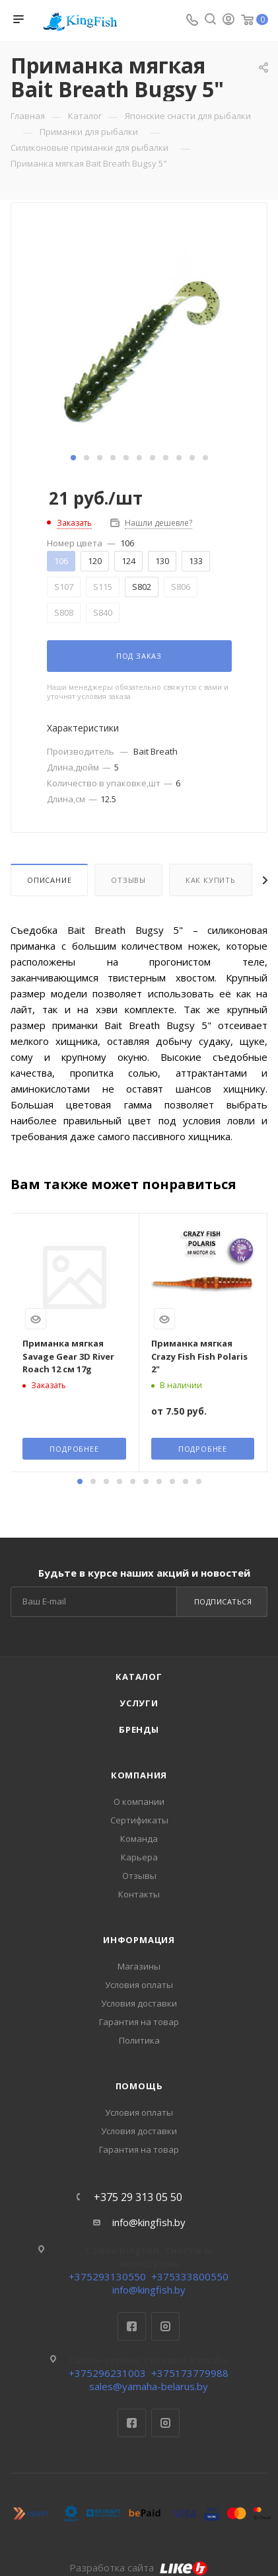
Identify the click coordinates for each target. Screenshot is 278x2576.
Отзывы (128, 880)
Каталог (139, 1677)
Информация (139, 1940)
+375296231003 (107, 2373)
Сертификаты (139, 1820)
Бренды (139, 1729)
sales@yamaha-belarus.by (148, 2386)
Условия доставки (139, 2003)
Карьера (139, 1857)
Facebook (132, 2326)
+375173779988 (189, 2373)
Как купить (211, 880)
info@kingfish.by (149, 2222)
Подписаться (223, 1601)
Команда (139, 1839)
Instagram (165, 2326)
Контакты (139, 1894)
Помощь (139, 2086)
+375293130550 (107, 2276)
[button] (73, 457)
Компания (139, 1775)
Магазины (139, 1966)
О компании (139, 1801)
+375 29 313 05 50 (138, 2197)
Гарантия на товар (139, 2022)
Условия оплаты (139, 1985)
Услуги (139, 1703)
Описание (49, 880)
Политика (139, 2040)
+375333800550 (189, 2276)
